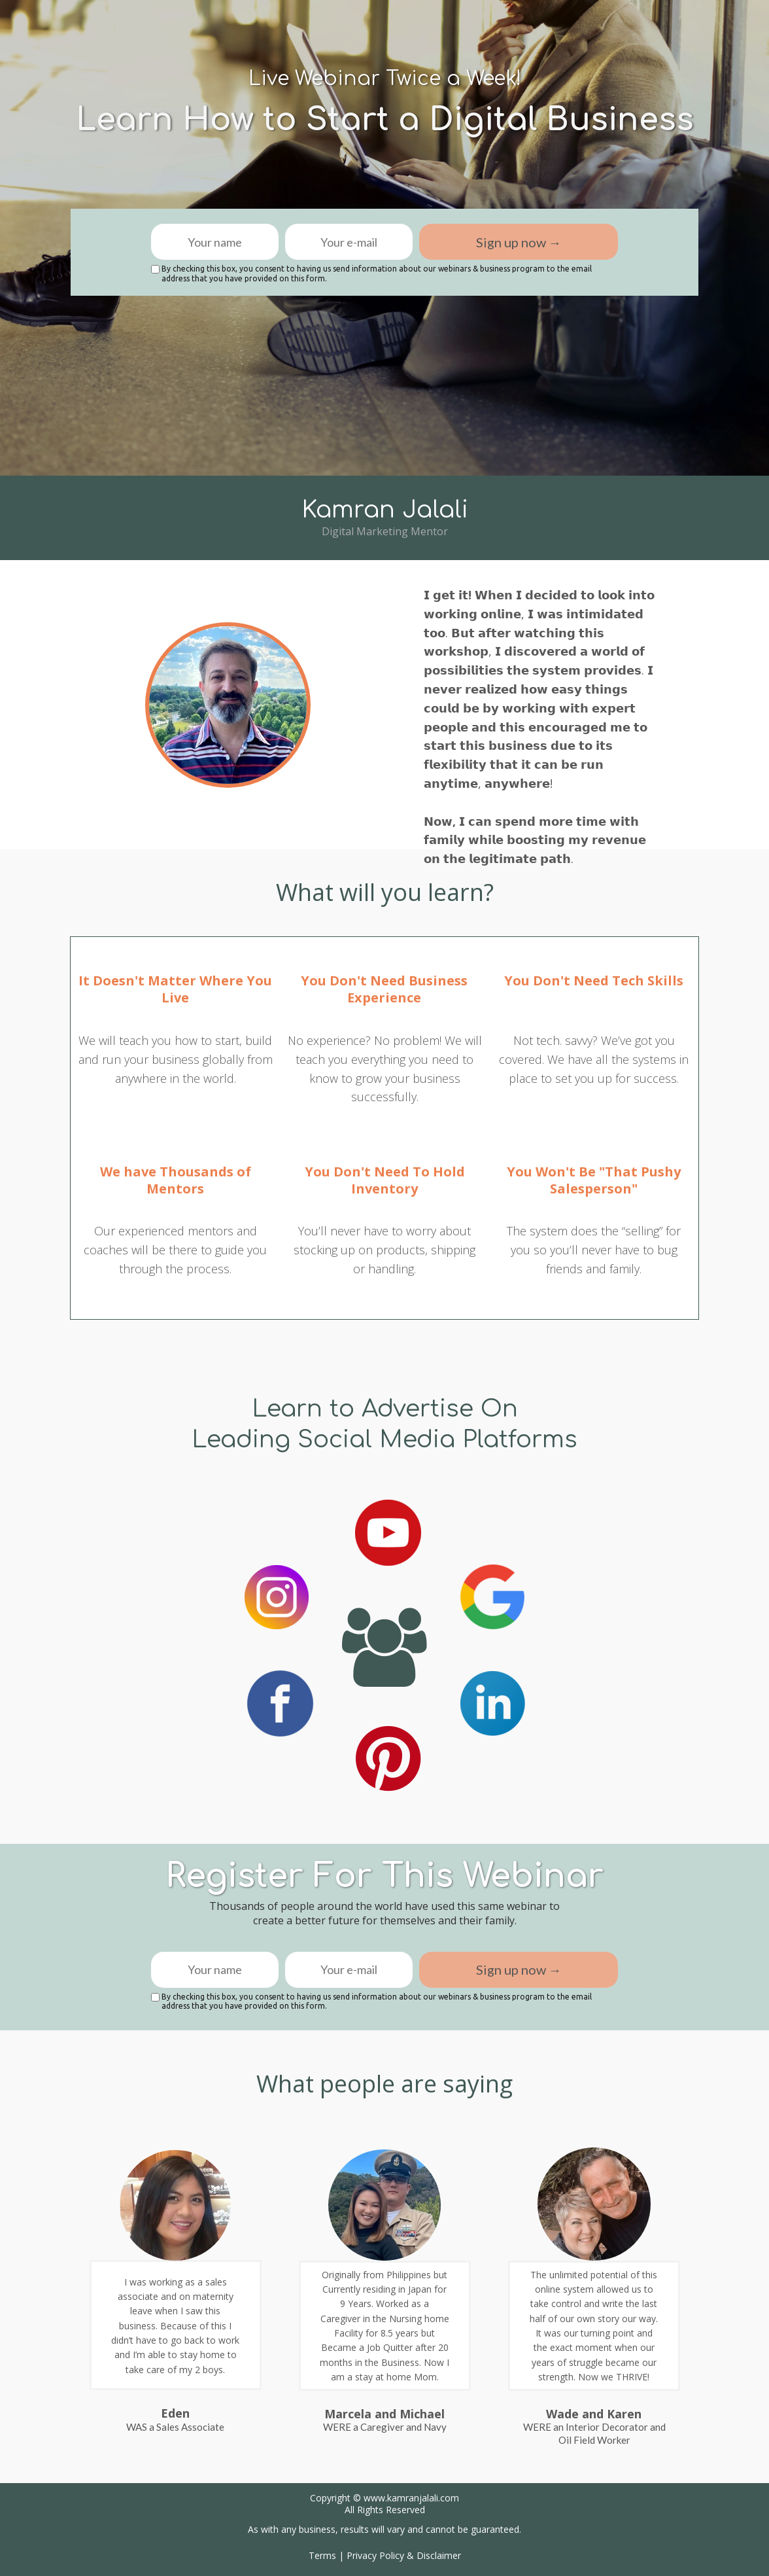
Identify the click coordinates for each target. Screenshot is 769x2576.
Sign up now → (518, 242)
